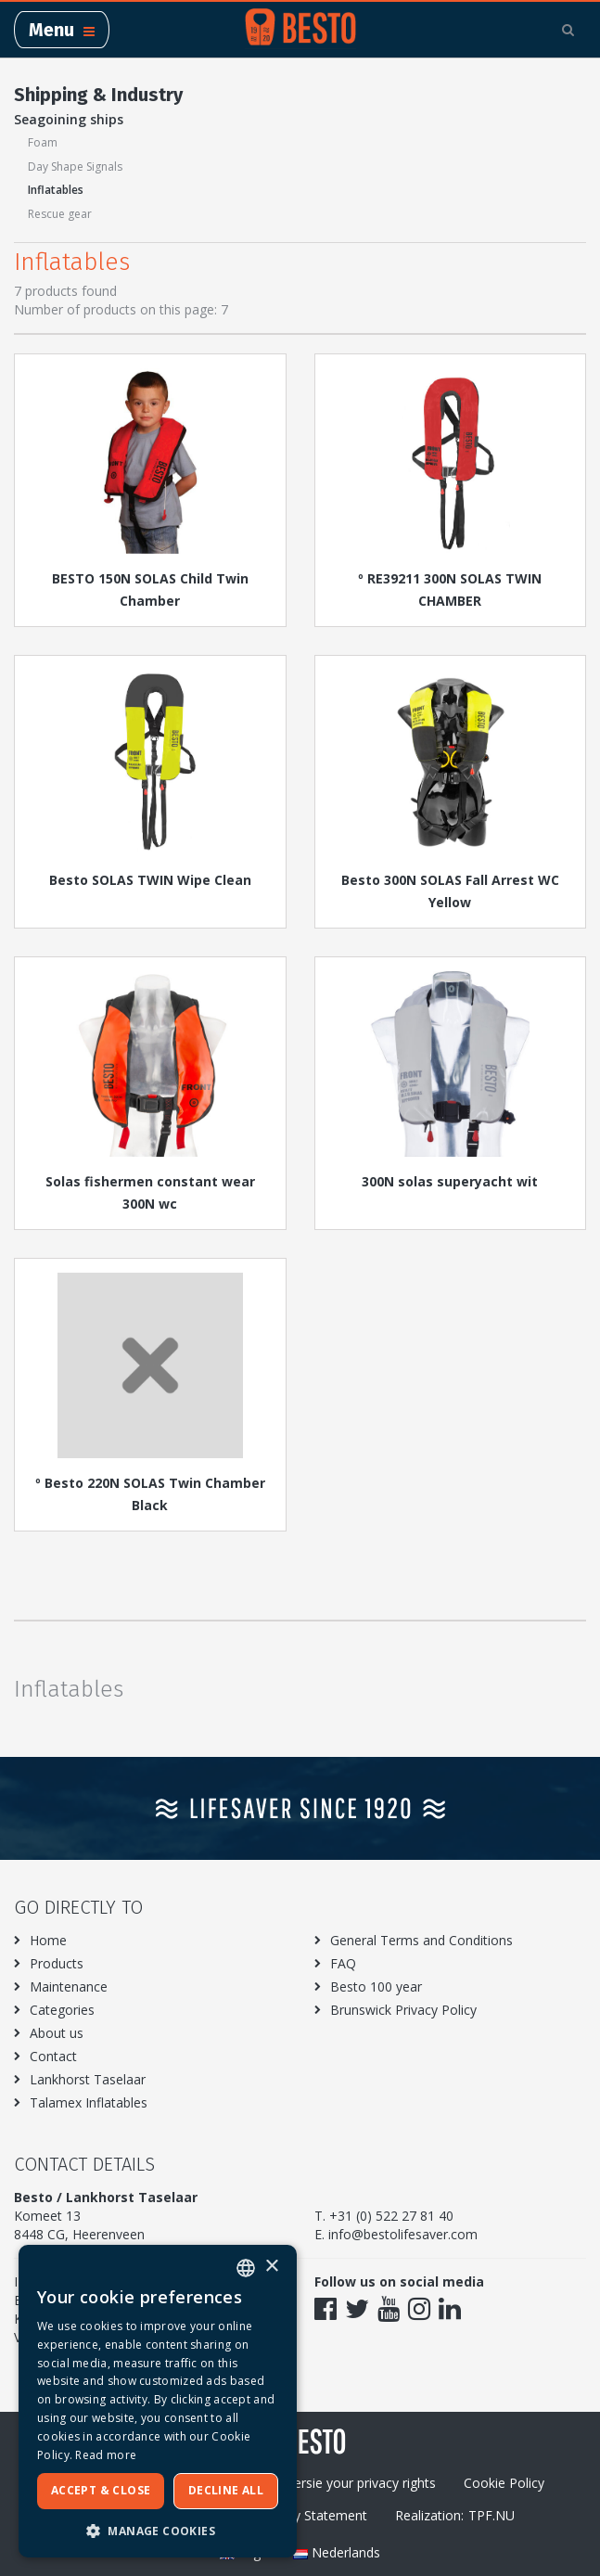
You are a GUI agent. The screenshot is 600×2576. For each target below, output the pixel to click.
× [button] (271, 2267)
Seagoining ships (68, 119)
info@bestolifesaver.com (403, 2234)
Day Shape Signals (75, 166)
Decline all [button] (225, 2490)
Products (56, 1963)
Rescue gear (60, 214)
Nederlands (336, 2552)
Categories (62, 2010)
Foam (42, 142)
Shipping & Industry (98, 94)
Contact (53, 2056)
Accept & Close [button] (101, 2490)
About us (56, 2033)
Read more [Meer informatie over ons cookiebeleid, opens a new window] (105, 2455)
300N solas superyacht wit (450, 1181)
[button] (157, 2530)
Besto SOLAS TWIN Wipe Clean (150, 880)
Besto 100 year (376, 1986)
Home (48, 1940)
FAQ (343, 1963)
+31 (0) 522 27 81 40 (391, 2215)
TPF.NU (491, 2515)
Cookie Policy (504, 2483)
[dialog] (158, 2401)
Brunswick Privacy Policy (403, 2010)
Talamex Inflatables (88, 2102)
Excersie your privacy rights (355, 2483)
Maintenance (69, 1986)
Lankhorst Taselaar (88, 2079)
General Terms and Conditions (421, 1940)
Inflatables (55, 190)
